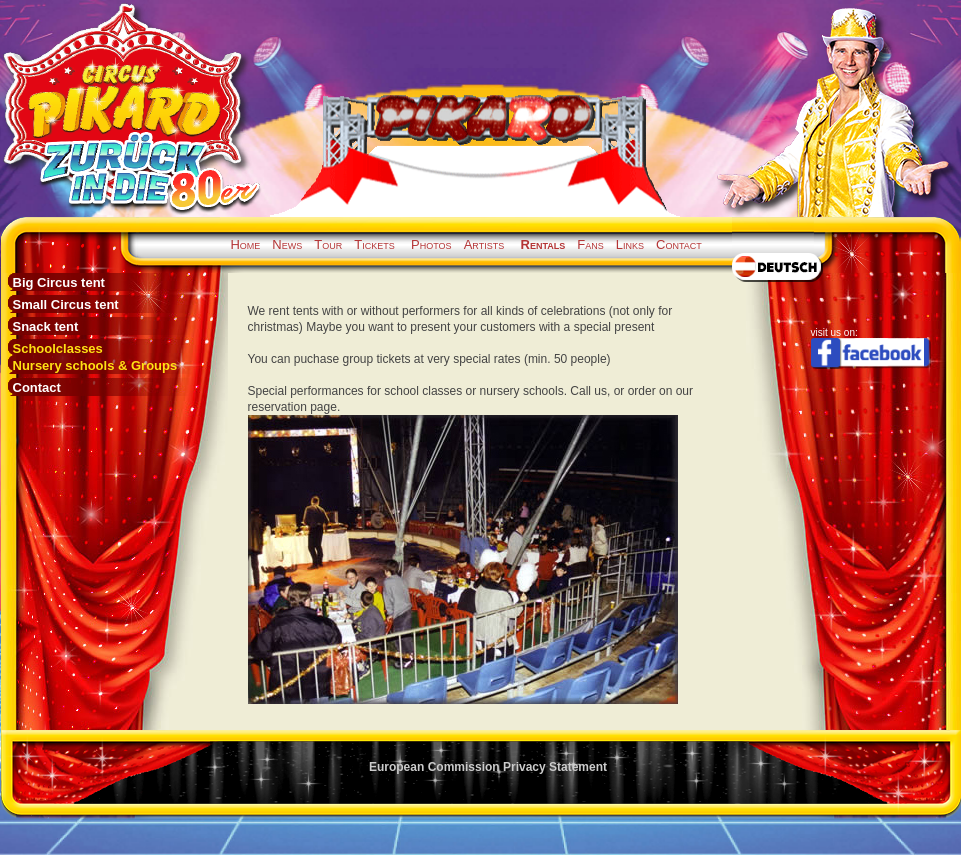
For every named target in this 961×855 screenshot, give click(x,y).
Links (630, 244)
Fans (590, 244)
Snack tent (46, 326)
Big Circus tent (59, 282)
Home (245, 244)
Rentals (543, 244)
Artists (484, 244)
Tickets (374, 244)
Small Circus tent (66, 304)
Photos (431, 244)
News (287, 244)
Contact (679, 244)
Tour (328, 244)
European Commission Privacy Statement (488, 767)
